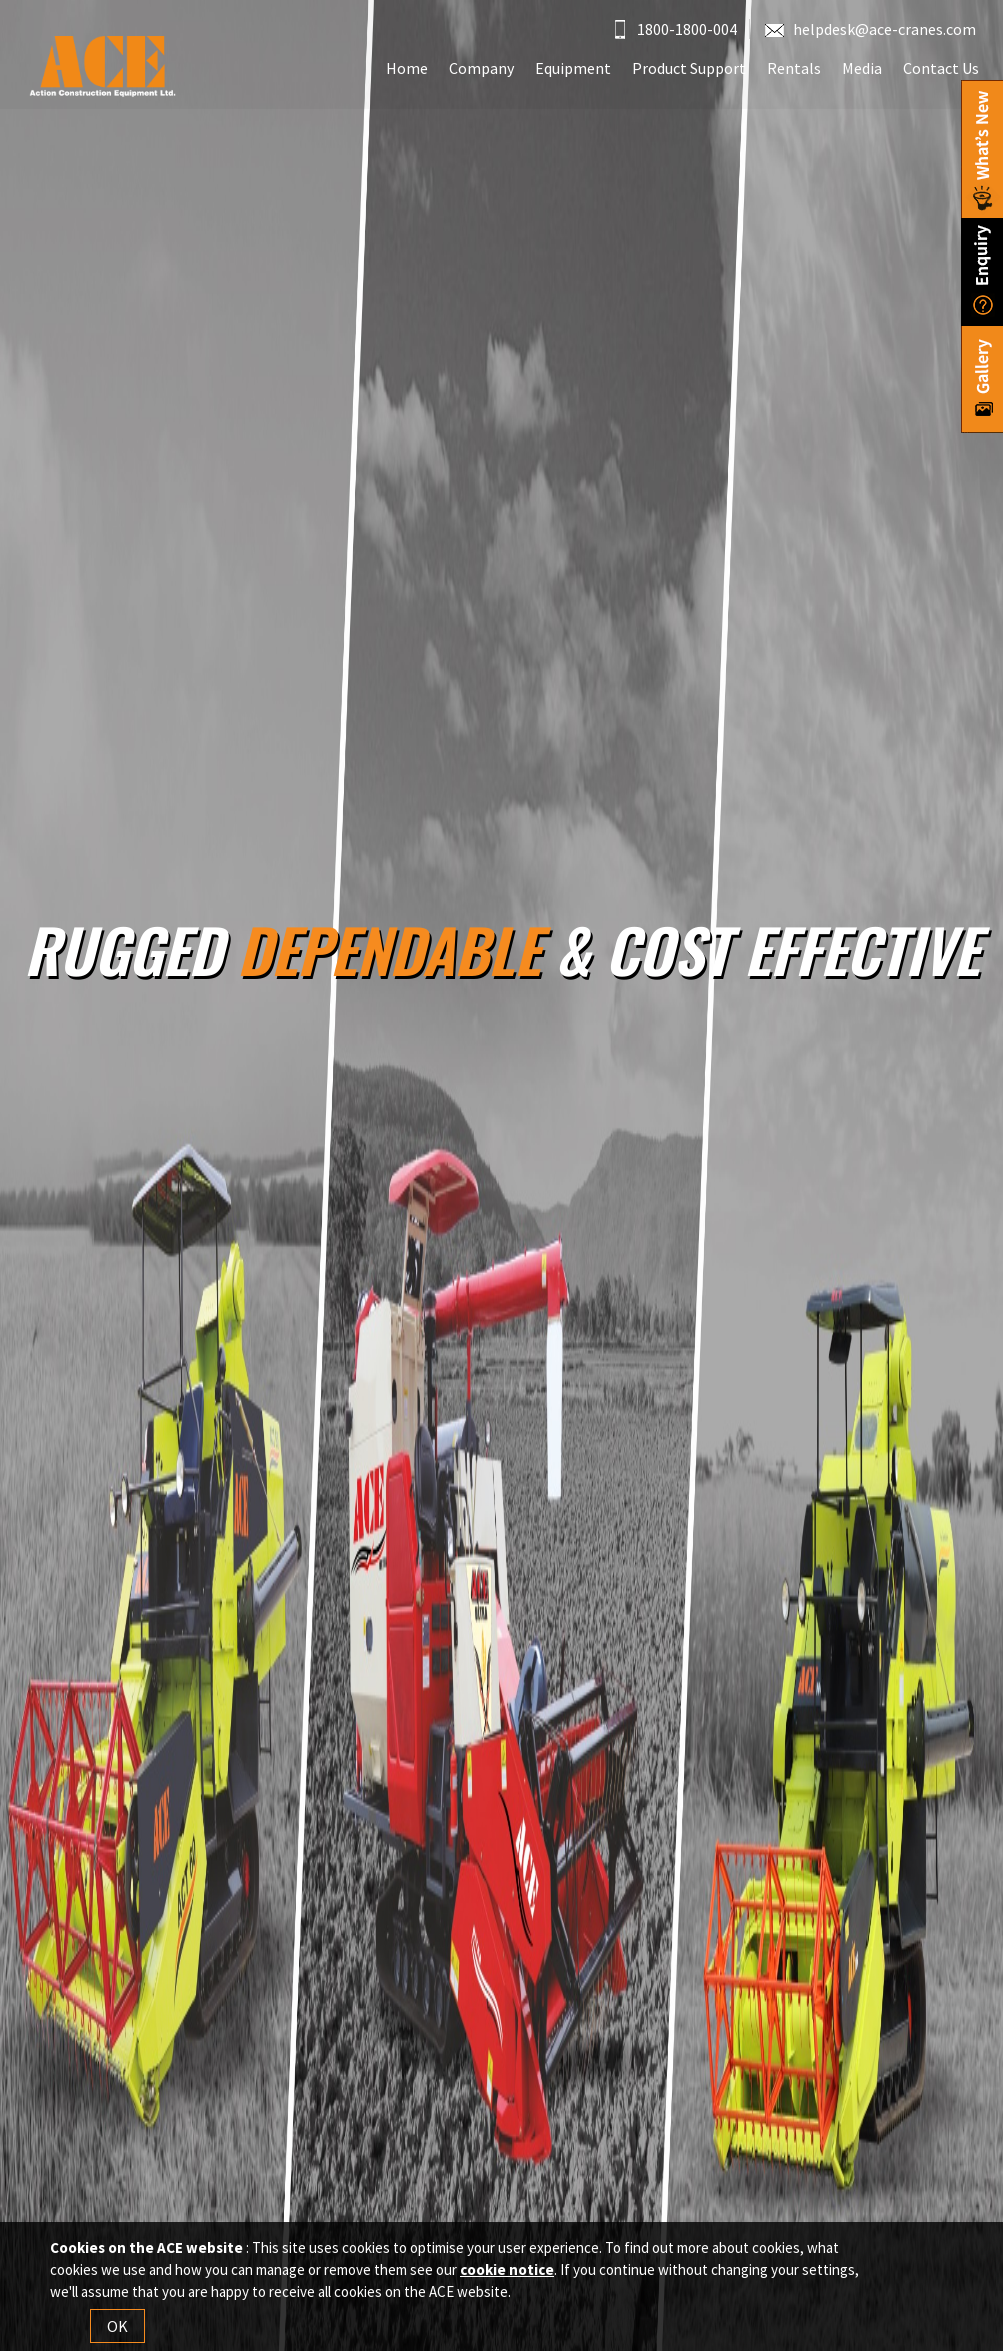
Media (862, 68)
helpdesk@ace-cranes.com (870, 29)
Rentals (794, 68)
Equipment (573, 68)
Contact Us (941, 68)
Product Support (689, 68)
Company (481, 68)
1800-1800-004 (676, 29)
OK (117, 2326)
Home (407, 68)
